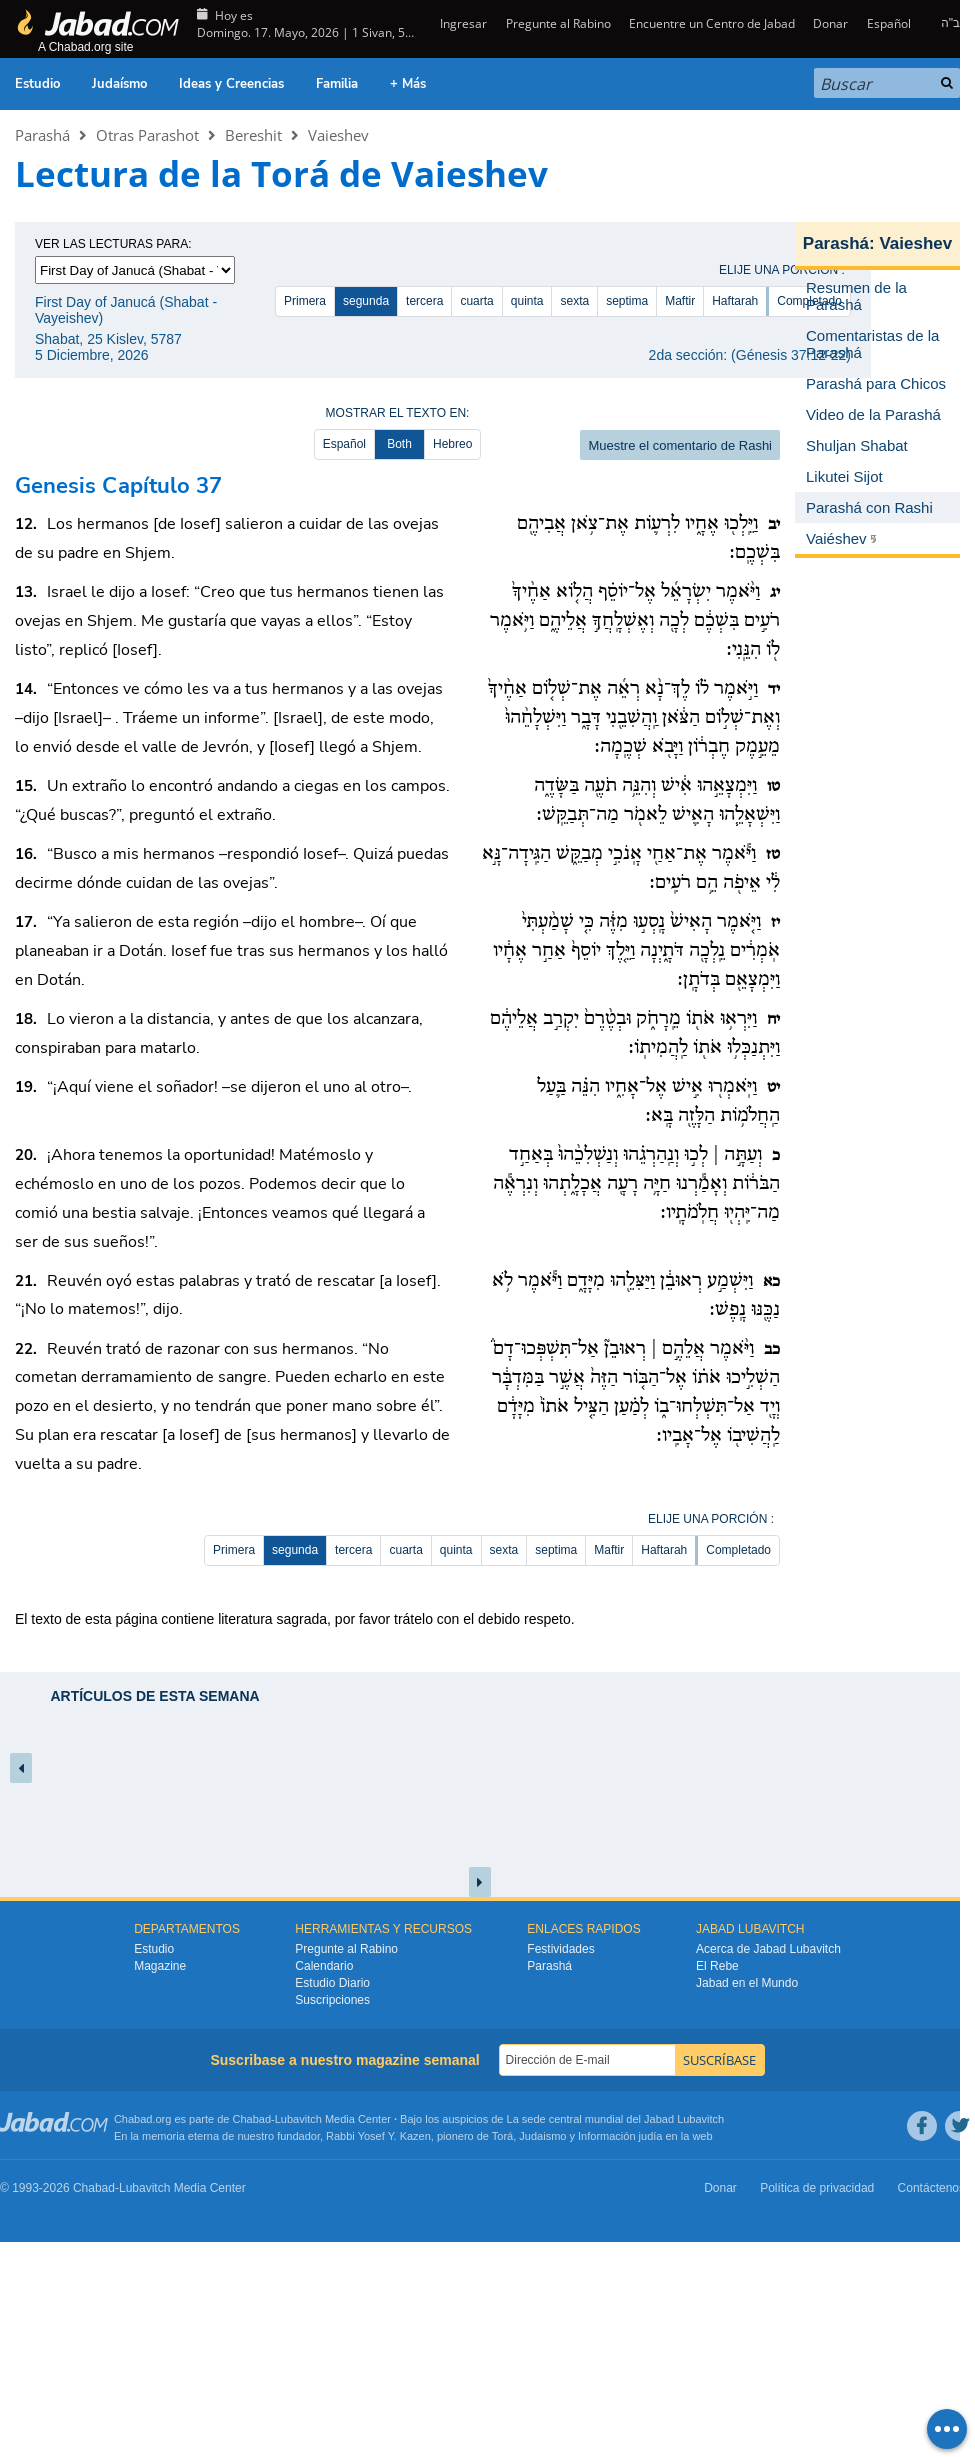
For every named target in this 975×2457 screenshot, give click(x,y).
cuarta (476, 301)
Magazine (160, 1966)
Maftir (680, 301)
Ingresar (462, 23)
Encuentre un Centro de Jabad (712, 23)
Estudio (37, 84)
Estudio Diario (332, 1983)
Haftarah (735, 301)
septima (627, 301)
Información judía (621, 2136)
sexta (574, 301)
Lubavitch (298, 2119)
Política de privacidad (817, 2188)
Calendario (324, 1966)
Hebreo (452, 444)
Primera (305, 301)
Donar (830, 23)
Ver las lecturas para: (113, 244)
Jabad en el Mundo (747, 1983)
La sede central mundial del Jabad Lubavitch (616, 2119)
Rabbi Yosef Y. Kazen (378, 2136)
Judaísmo (119, 84)
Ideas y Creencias (231, 84)
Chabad (252, 2119)
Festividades (560, 1949)
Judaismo (542, 2136)
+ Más (408, 84)
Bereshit (253, 135)
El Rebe (717, 1966)
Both (399, 444)
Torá (502, 2136)
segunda (366, 301)
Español (889, 23)
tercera (424, 301)
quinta (527, 301)
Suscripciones (332, 2000)
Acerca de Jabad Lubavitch (768, 1949)
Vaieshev (338, 135)
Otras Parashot (147, 135)
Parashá (42, 135)
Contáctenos (931, 2188)
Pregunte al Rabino (558, 23)
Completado (738, 1550)
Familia (337, 84)
